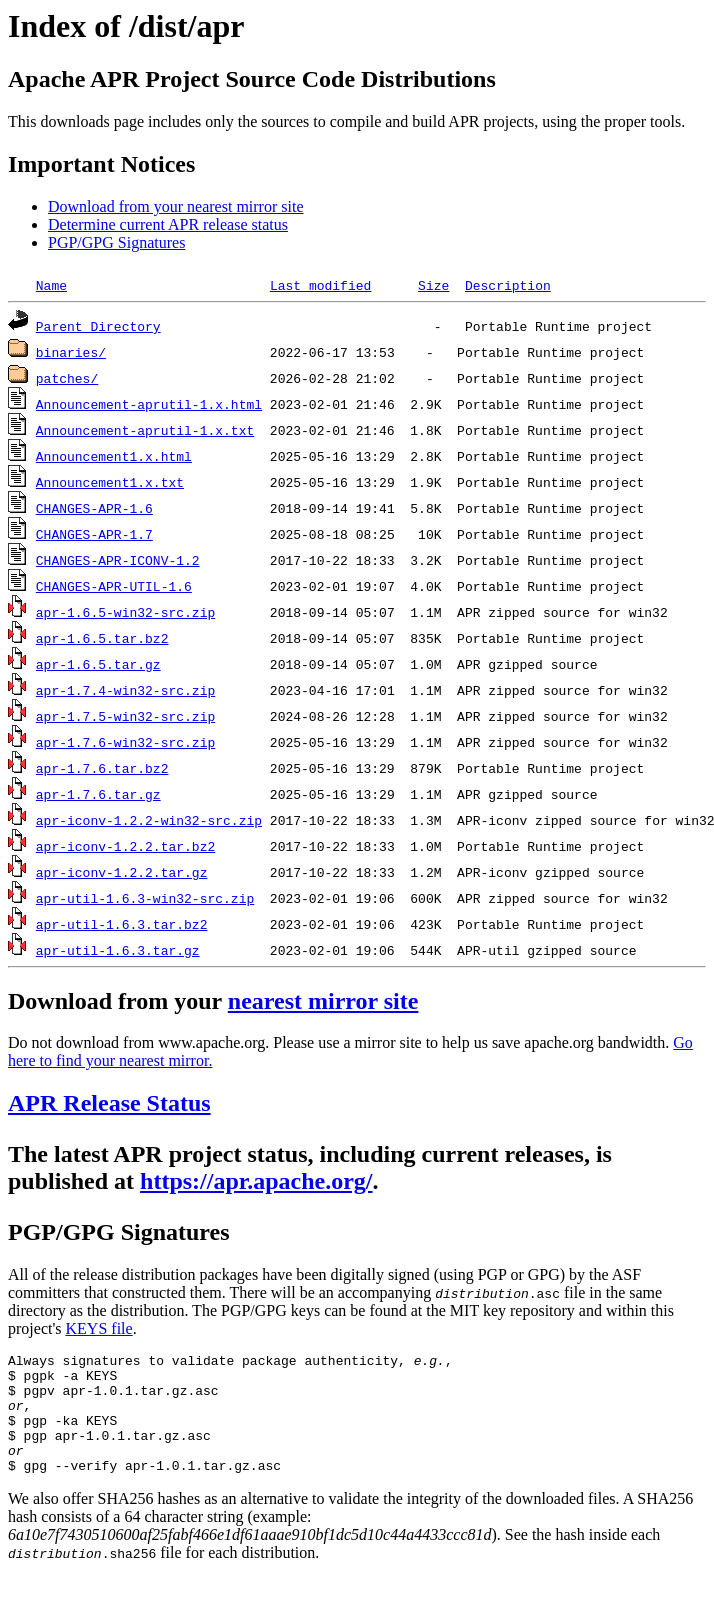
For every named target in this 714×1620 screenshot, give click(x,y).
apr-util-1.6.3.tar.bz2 (122, 924)
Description (508, 285)
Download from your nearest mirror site (175, 206)
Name (51, 285)
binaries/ (71, 352)
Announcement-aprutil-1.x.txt (145, 430)
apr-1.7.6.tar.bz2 (102, 768)
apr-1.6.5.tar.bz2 (102, 638)
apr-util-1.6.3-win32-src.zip (145, 898)
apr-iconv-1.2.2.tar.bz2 (125, 846)
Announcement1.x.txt (110, 482)
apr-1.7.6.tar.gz (98, 794)
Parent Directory (98, 326)
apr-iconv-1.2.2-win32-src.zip (149, 820)
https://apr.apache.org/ (256, 1181)
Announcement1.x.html (114, 456)
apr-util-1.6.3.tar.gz (118, 950)
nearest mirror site (323, 1001)
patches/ (67, 378)
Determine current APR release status (168, 224)
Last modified (320, 285)
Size (433, 285)
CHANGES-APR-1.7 (94, 534)
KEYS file (99, 1328)
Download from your (118, 1001)
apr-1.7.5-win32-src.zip (125, 716)
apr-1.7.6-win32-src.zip (125, 742)
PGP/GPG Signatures (116, 242)
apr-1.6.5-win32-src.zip (125, 612)
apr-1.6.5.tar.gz (98, 664)
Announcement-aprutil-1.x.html (149, 404)
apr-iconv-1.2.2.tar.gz (122, 872)
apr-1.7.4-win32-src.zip (125, 690)
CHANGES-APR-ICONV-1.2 (118, 560)
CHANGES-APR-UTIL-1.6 (114, 586)
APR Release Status (109, 1103)
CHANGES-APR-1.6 (94, 508)
